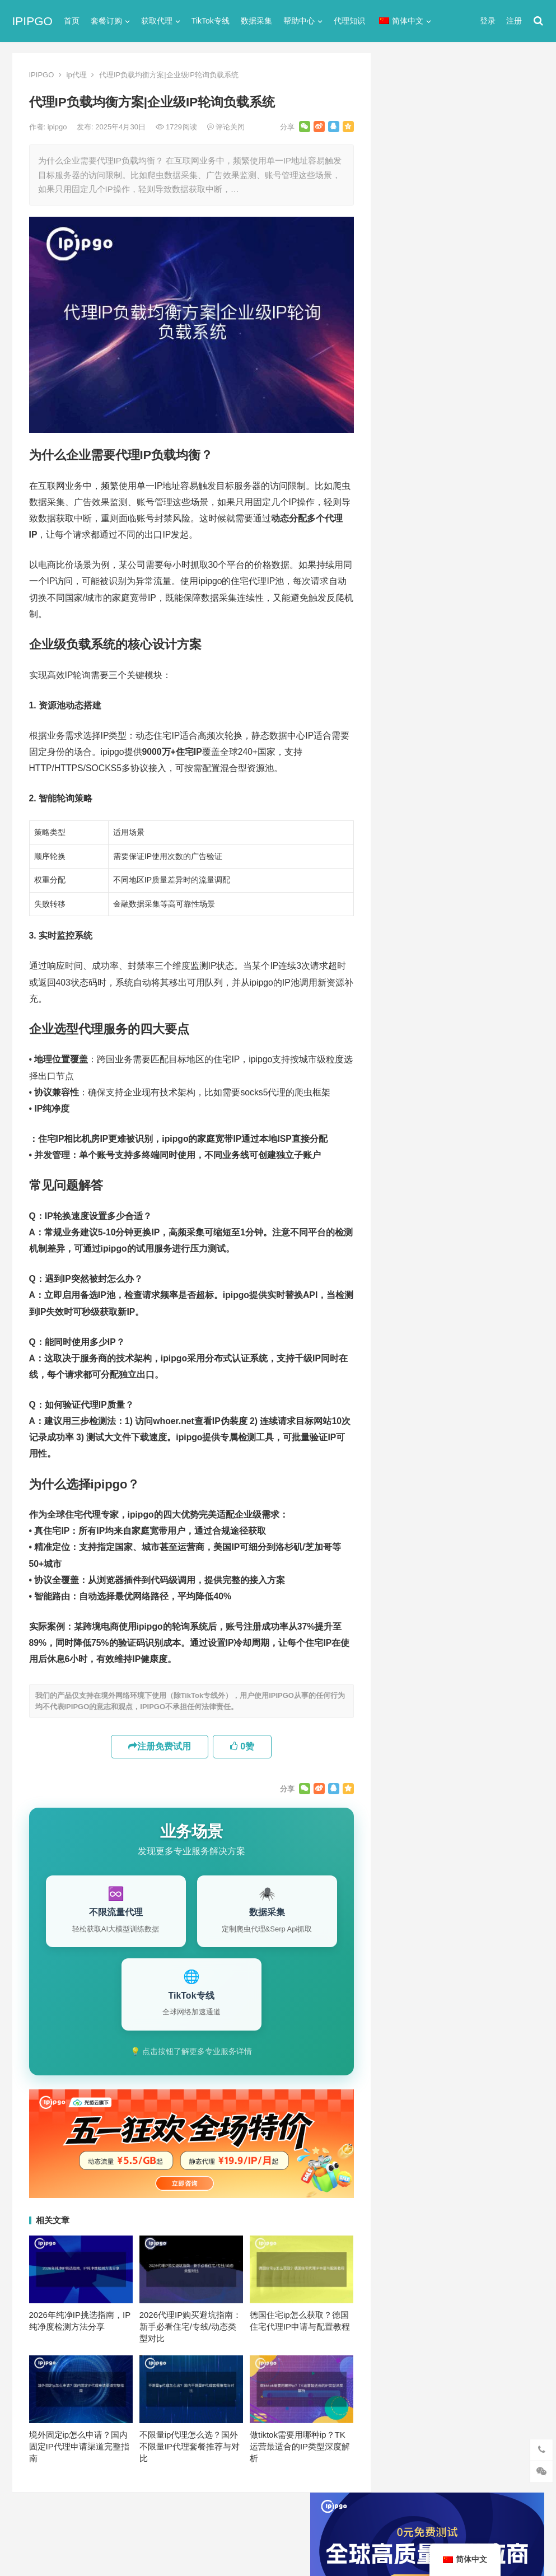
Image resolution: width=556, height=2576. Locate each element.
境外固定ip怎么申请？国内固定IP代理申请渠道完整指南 (79, 2446)
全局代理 (404, 573)
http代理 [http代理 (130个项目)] (466, 1034)
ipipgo (58, 127)
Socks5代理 (418, 2543)
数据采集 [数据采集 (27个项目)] (463, 1163)
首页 (72, 20)
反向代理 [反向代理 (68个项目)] (456, 1145)
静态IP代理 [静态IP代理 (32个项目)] (413, 1219)
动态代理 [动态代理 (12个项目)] (409, 1145)
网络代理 (404, 694)
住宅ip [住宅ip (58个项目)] (513, 1089)
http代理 (509, 2543)
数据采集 (256, 20)
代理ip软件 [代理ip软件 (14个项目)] (413, 1089)
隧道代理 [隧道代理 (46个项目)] (456, 1200)
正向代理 (404, 654)
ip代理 (77, 75)
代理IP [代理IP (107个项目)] (505, 1071)
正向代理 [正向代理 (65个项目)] (409, 1182)
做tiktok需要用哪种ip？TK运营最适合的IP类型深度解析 (300, 2446)
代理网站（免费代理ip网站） (443, 305)
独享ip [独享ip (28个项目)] (499, 1182)
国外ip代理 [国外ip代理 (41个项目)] (413, 1163)
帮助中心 (299, 20)
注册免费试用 (159, 1746)
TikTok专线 (210, 20)
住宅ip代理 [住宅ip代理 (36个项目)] (413, 1108)
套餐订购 (106, 20)
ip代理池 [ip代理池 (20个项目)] (409, 1052)
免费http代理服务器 (438, 373)
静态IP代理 (408, 714)
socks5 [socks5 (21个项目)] (407, 1071)
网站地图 (208, 2521)
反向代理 (404, 613)
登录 (488, 20)
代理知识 (349, 20)
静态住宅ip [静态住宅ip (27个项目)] (467, 1219)
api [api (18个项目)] (399, 1034)
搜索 (515, 181)
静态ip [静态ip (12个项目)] (499, 1200)
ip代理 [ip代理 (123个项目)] (508, 1034)
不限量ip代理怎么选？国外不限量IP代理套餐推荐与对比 (189, 2446)
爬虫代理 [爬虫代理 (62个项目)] (456, 1182)
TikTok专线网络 (417, 533)
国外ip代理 (407, 633)
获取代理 (156, 20)
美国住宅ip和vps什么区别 (444, 971)
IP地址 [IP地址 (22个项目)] (451, 1052)
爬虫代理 (404, 674)
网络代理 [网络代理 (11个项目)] (409, 1200)
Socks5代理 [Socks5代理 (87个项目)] (457, 1071)
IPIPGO (32, 21)
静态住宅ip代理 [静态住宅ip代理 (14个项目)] (420, 1237)
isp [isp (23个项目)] (484, 1052)
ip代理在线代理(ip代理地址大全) (462, 327)
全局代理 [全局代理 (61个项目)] (409, 1126)
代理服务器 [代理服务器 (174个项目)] (467, 1089)
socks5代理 (410, 512)
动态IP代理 (408, 593)
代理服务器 (408, 553)
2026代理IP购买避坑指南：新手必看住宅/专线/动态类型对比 (190, 2326)
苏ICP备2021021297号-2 (147, 2521)
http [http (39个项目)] (427, 1034)
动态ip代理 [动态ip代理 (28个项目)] (460, 1126)
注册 (514, 20)
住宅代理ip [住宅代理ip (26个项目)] (466, 1108)
